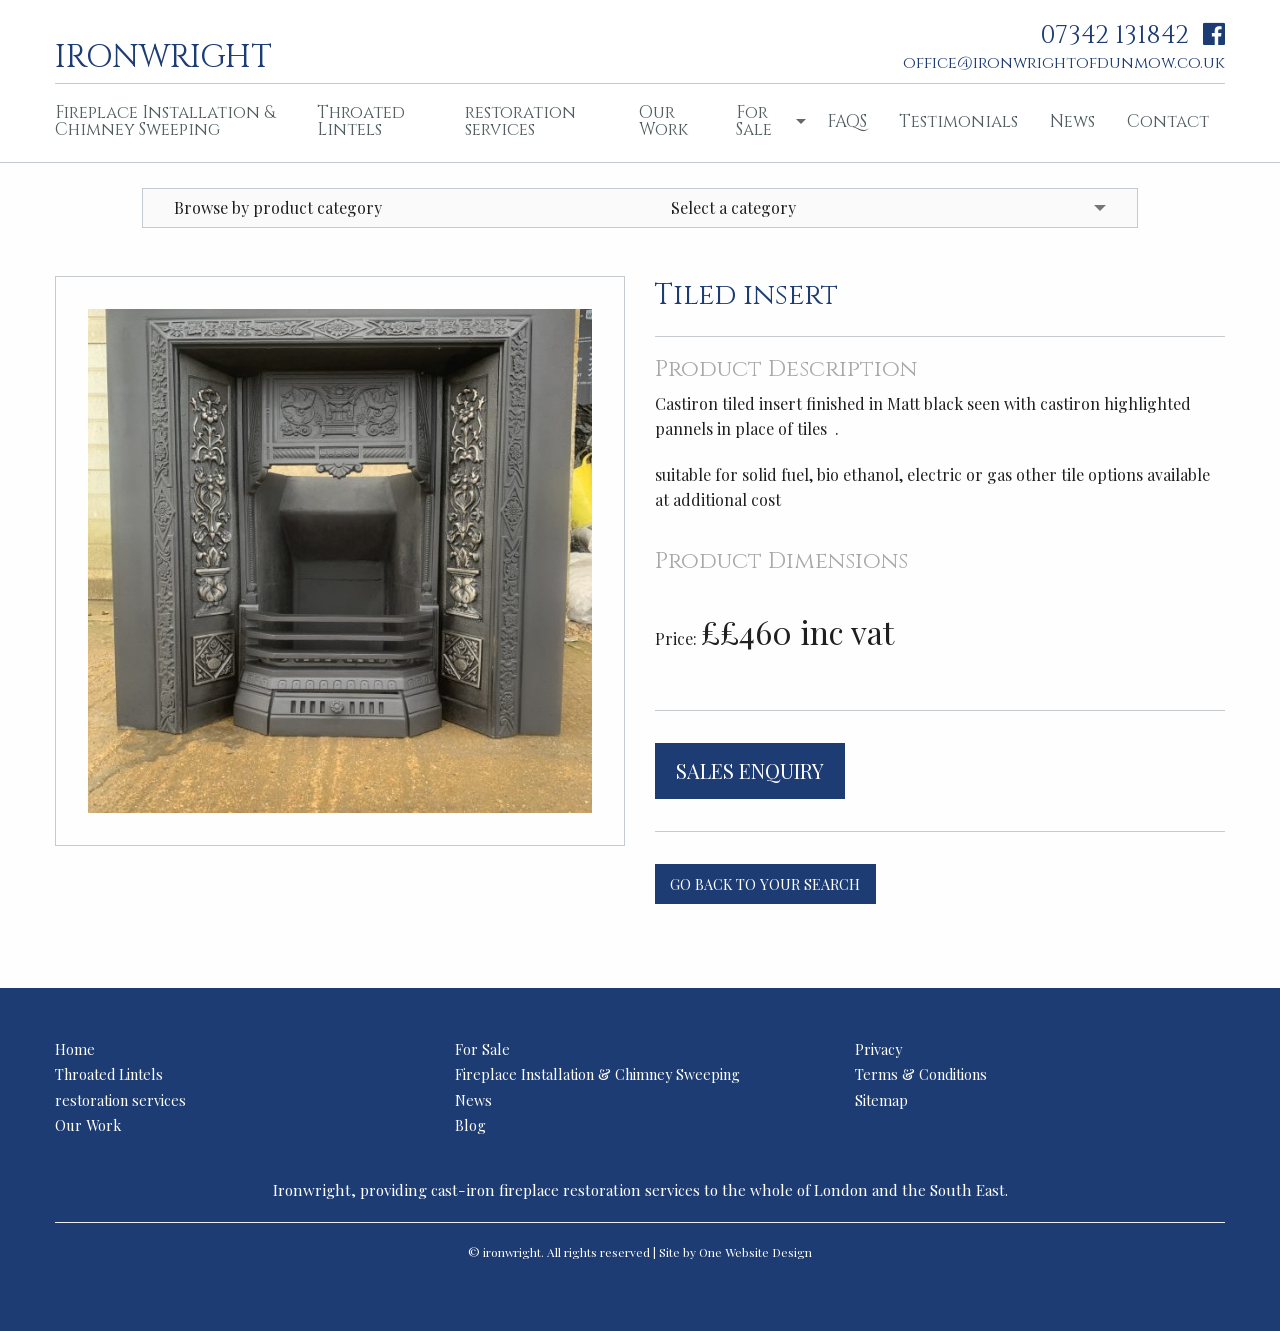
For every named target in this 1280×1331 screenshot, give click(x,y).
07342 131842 (1114, 35)
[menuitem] (170, 123)
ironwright (163, 55)
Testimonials (958, 121)
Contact (1168, 121)
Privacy (878, 1049)
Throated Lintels (361, 121)
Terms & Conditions (921, 1074)
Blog (470, 1125)
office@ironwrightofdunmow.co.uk (1064, 63)
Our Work (663, 121)
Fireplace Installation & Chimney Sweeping (165, 121)
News (1072, 121)
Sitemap (881, 1100)
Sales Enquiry (750, 770)
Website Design (768, 1252)
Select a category (733, 207)
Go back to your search (765, 884)
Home (75, 1049)
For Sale (754, 121)
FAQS (847, 121)
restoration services (520, 121)
